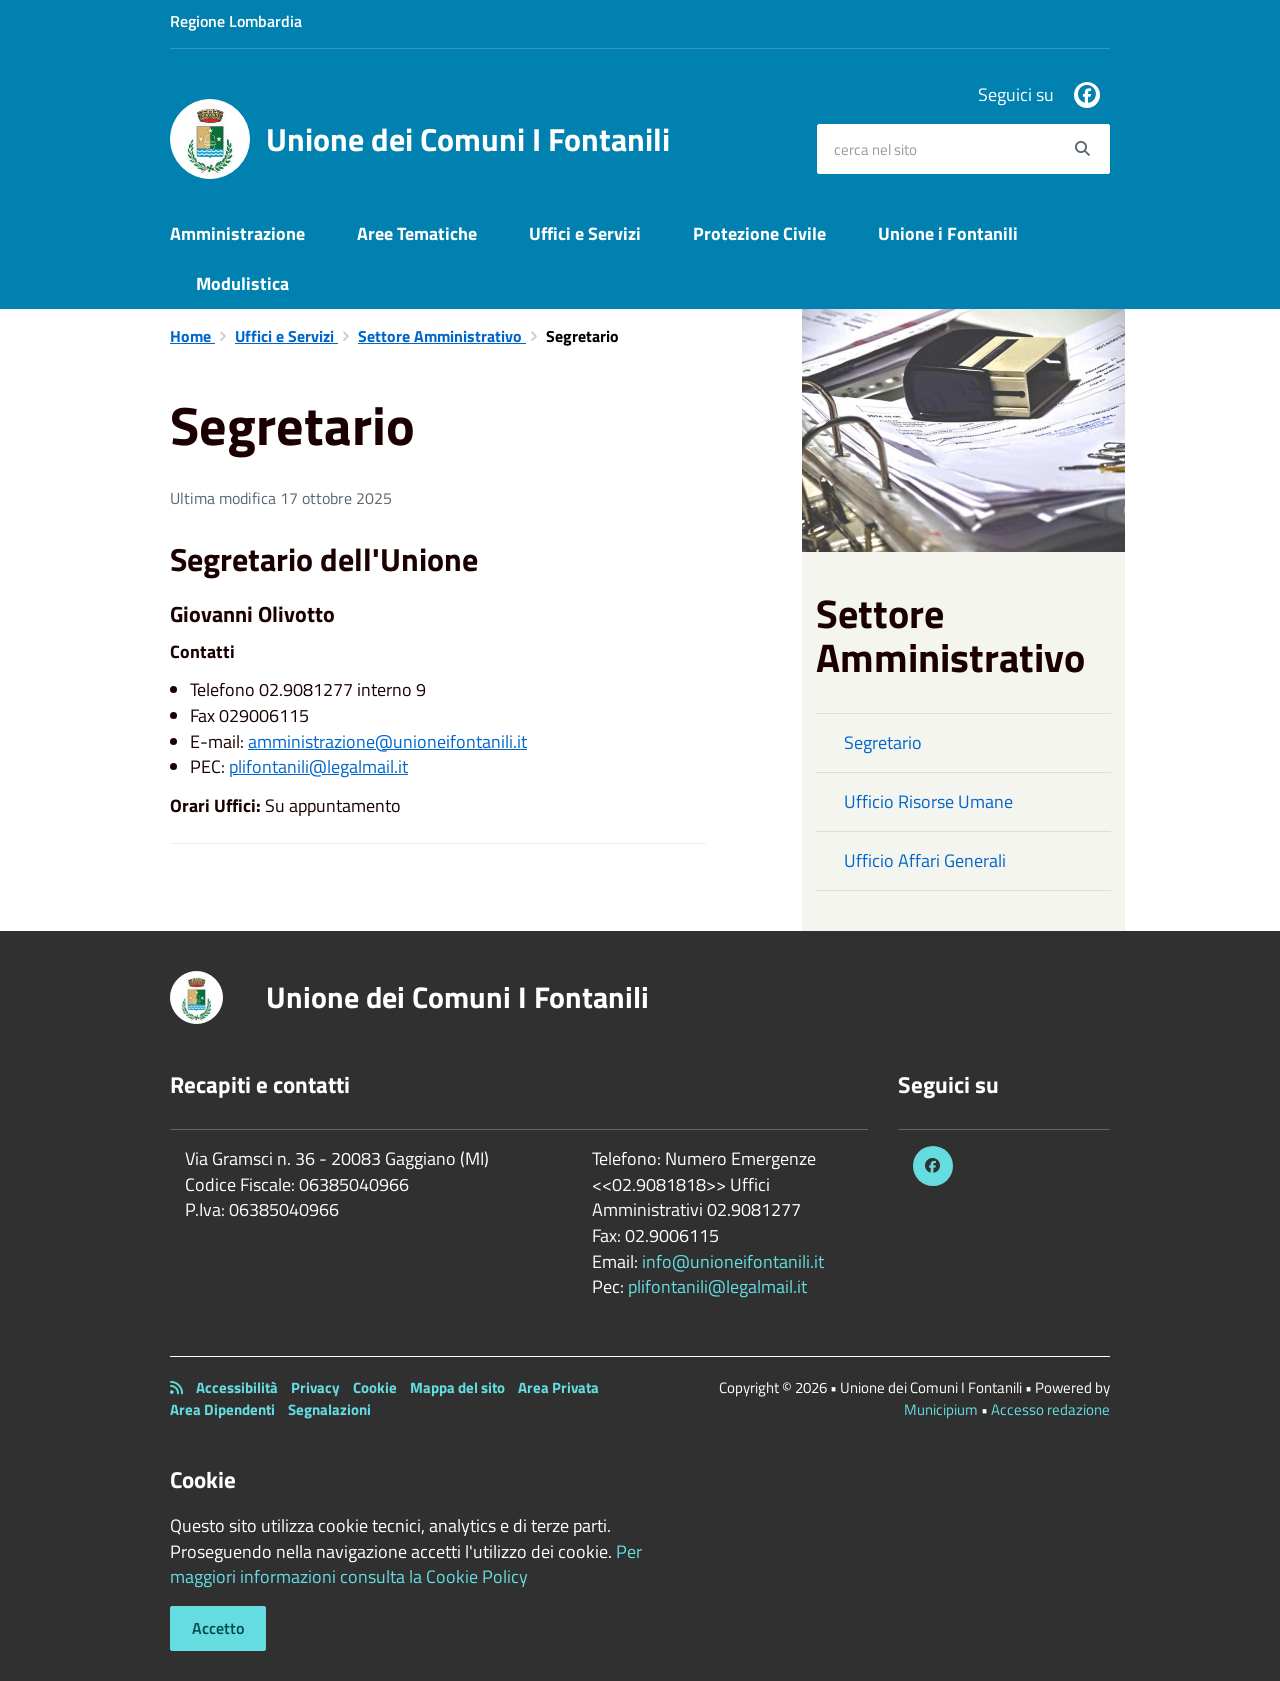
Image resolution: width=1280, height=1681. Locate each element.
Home (192, 336)
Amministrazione (237, 233)
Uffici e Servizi (585, 233)
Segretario (883, 742)
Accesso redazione (1050, 1409)
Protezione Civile (759, 233)
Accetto (218, 1628)
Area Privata (558, 1387)
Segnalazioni (329, 1409)
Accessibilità (237, 1387)
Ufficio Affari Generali (925, 860)
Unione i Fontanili (948, 233)
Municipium (941, 1409)
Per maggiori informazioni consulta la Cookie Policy (406, 1564)
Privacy (315, 1387)
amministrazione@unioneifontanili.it (387, 741)
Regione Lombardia (236, 21)
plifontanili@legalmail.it (318, 766)
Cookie (375, 1387)
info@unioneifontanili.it (733, 1261)
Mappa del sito (457, 1387)
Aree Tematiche (417, 233)
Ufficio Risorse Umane (928, 801)
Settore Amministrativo (442, 336)
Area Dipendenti (222, 1409)
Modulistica (242, 283)
